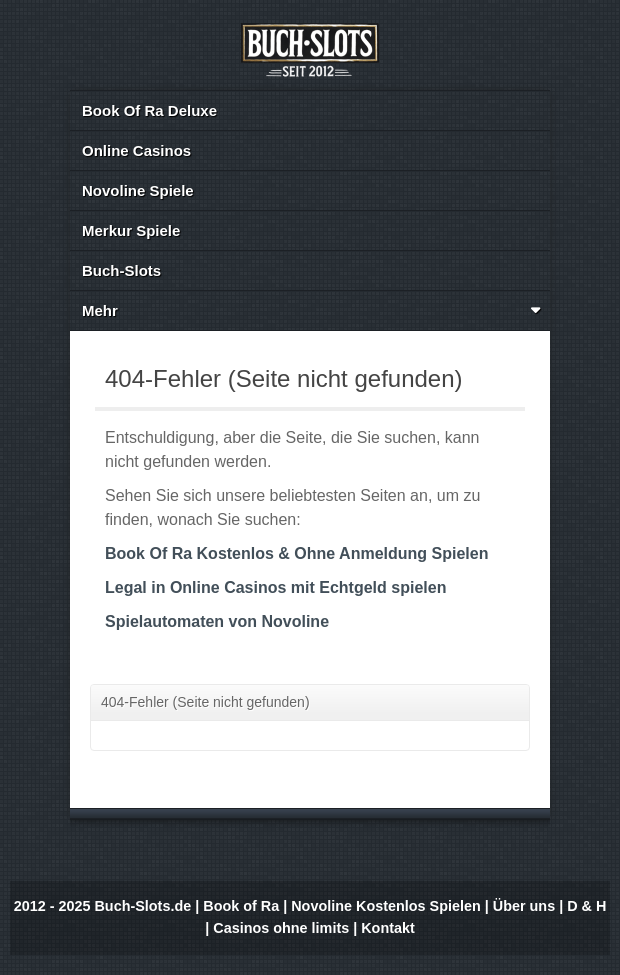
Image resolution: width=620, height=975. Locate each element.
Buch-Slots (121, 270)
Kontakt (388, 928)
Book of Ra (241, 906)
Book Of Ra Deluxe (149, 110)
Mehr (312, 310)
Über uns (524, 906)
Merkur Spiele (131, 230)
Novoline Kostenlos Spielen (386, 906)
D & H (586, 906)
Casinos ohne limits (281, 928)
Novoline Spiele (138, 190)
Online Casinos (136, 150)
